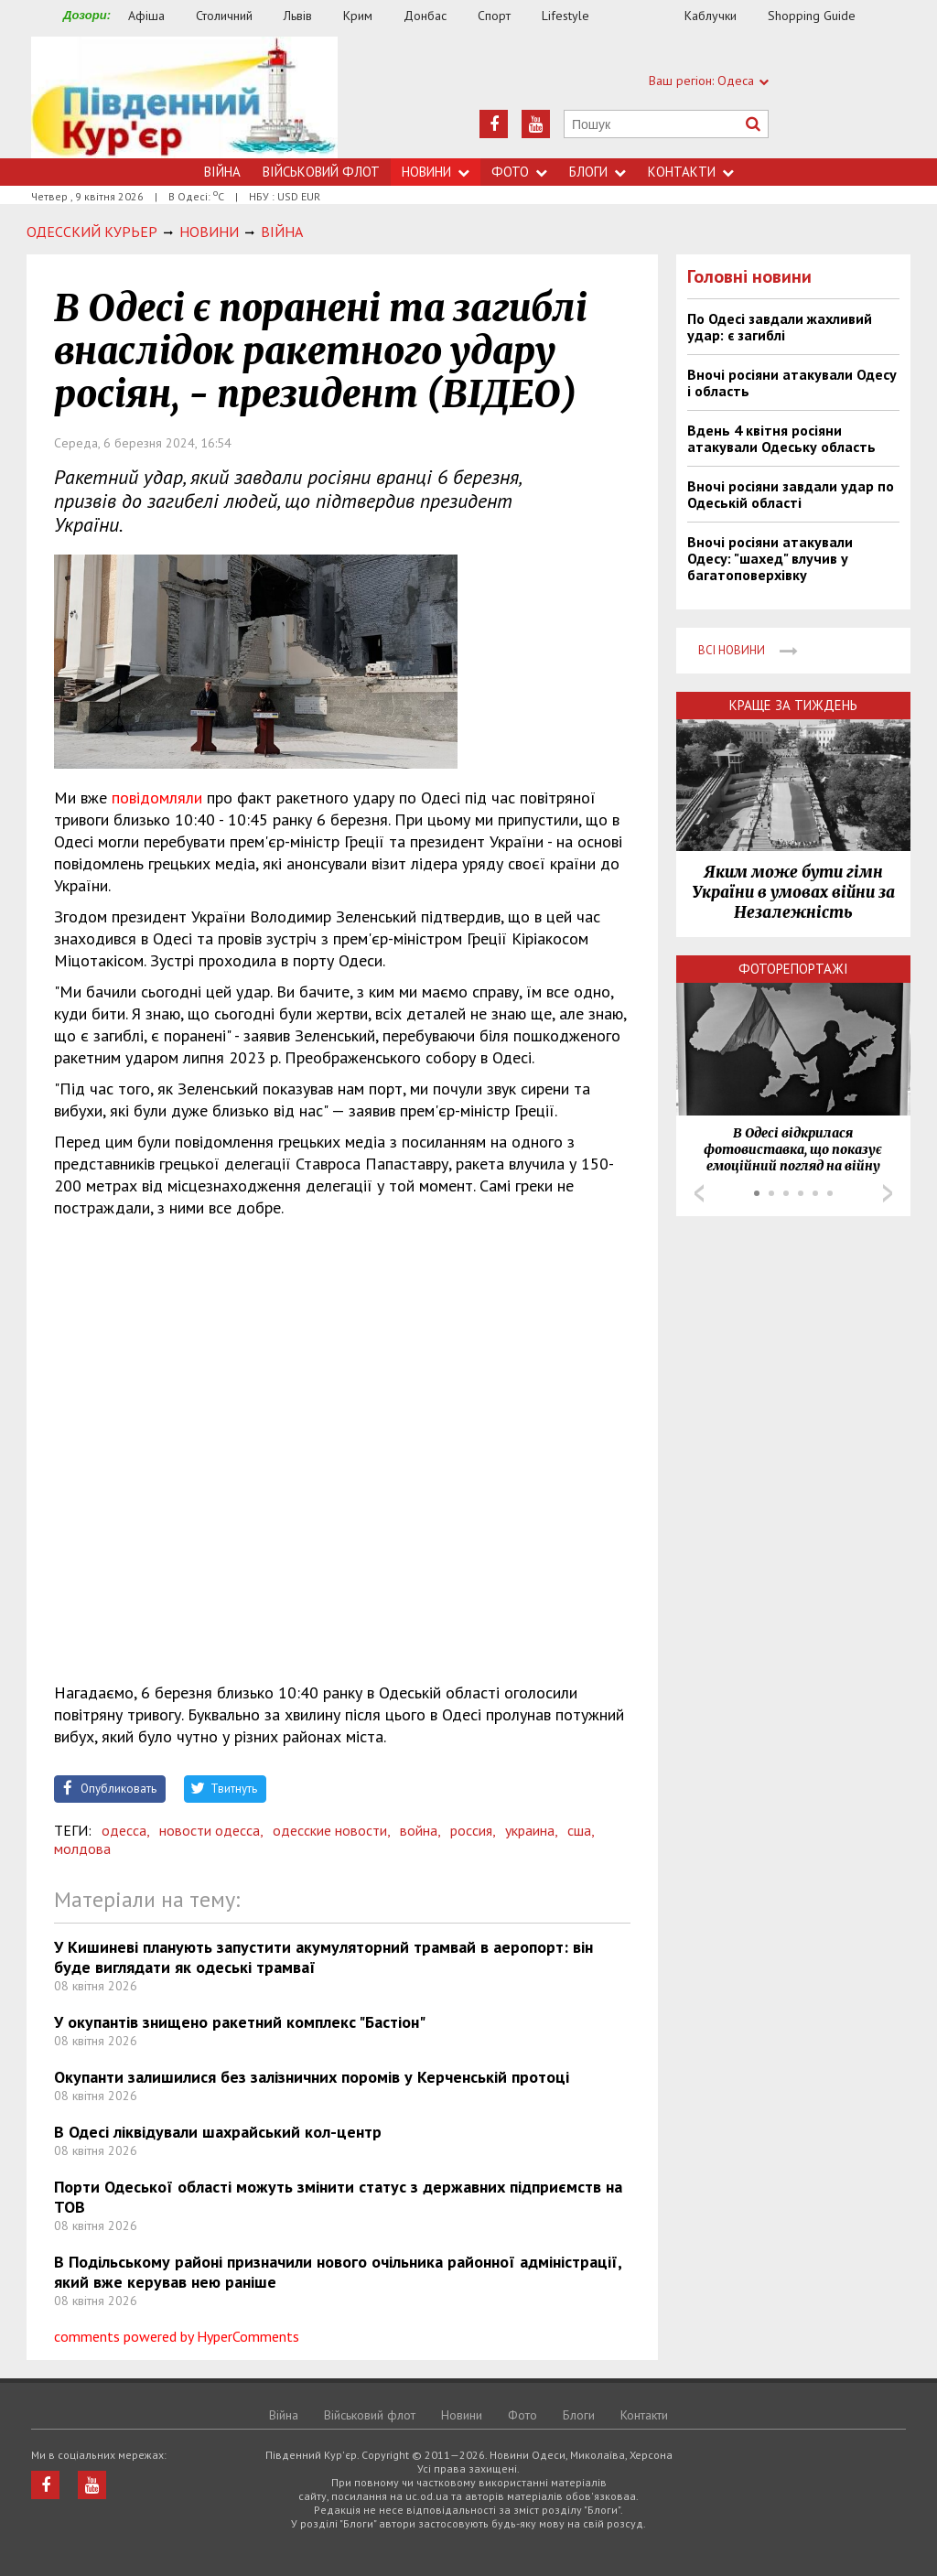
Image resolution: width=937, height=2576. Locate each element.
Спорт (494, 15)
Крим (357, 15)
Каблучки (710, 15)
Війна (222, 171)
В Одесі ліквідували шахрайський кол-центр (218, 2131)
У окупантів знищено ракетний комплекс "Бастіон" (239, 2021)
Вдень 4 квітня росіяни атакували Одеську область (781, 438)
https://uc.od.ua (184, 97)
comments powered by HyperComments (176, 2336)
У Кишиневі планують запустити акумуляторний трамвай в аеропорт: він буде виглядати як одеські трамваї (323, 1957)
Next (887, 1193)
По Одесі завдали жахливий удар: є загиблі (779, 326)
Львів (298, 15)
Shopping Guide (812, 15)
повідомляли (157, 797)
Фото (519, 171)
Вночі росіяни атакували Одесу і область (792, 382)
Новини (435, 171)
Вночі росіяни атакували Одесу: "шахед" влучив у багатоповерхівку (770, 558)
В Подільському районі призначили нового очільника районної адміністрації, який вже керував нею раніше (337, 2271)
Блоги (597, 171)
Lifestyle (565, 15)
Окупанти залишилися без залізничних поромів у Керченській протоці (311, 2076)
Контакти (691, 171)
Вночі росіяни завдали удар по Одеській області (790, 494)
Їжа (646, 16)
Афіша (146, 15)
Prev (699, 1193)
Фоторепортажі (793, 968)
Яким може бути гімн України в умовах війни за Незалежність (793, 892)
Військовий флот (321, 171)
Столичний (224, 15)
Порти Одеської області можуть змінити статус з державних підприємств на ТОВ (338, 2196)
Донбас (425, 15)
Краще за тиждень (793, 705)
